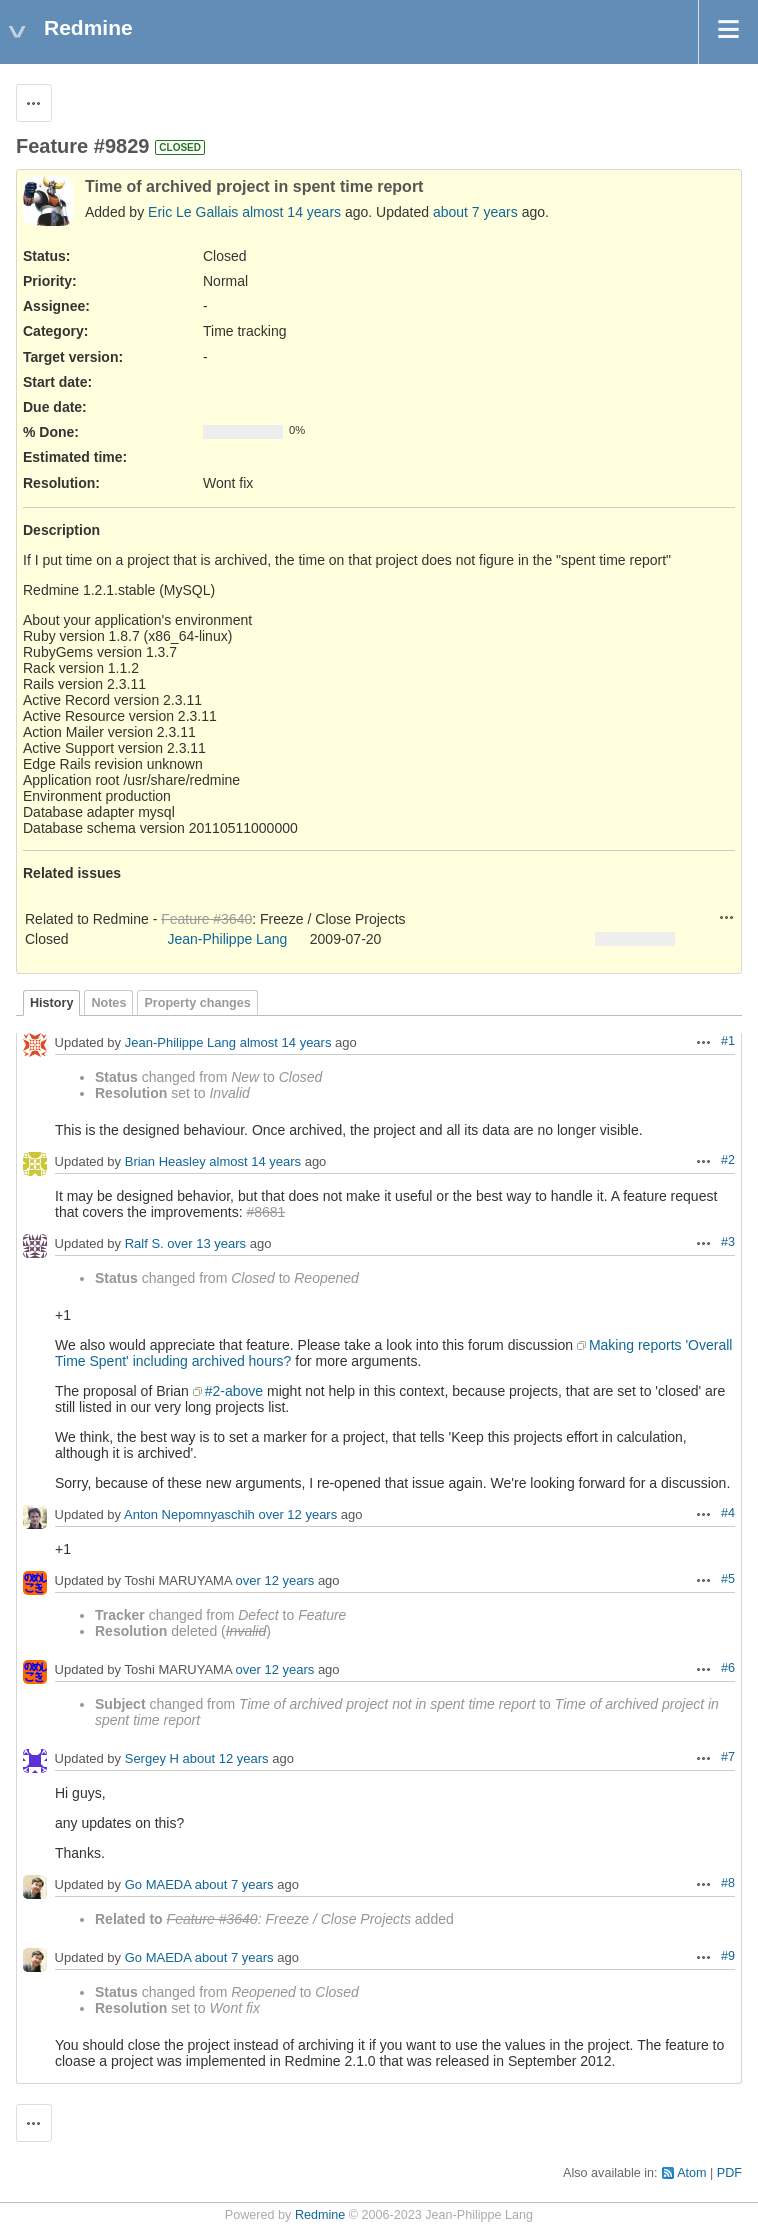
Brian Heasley (165, 1161)
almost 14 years (291, 212)
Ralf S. (144, 1243)
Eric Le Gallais (193, 212)
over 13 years (206, 1243)
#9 (728, 1956)
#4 (728, 1513)
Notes (108, 1003)
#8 (728, 1883)
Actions (727, 917)
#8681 (265, 1212)
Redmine (320, 2215)
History (51, 1003)
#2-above (234, 1391)
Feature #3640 (206, 919)
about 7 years (475, 212)
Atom (691, 2173)
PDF (729, 2173)
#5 (728, 1579)
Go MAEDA (158, 1884)
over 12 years (297, 1514)
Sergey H (152, 1758)
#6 (728, 1668)
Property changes (197, 1003)
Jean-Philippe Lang (227, 939)
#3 (728, 1242)
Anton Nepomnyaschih (189, 1514)
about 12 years (226, 1758)
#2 (728, 1160)
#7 (728, 1757)
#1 (728, 1041)
